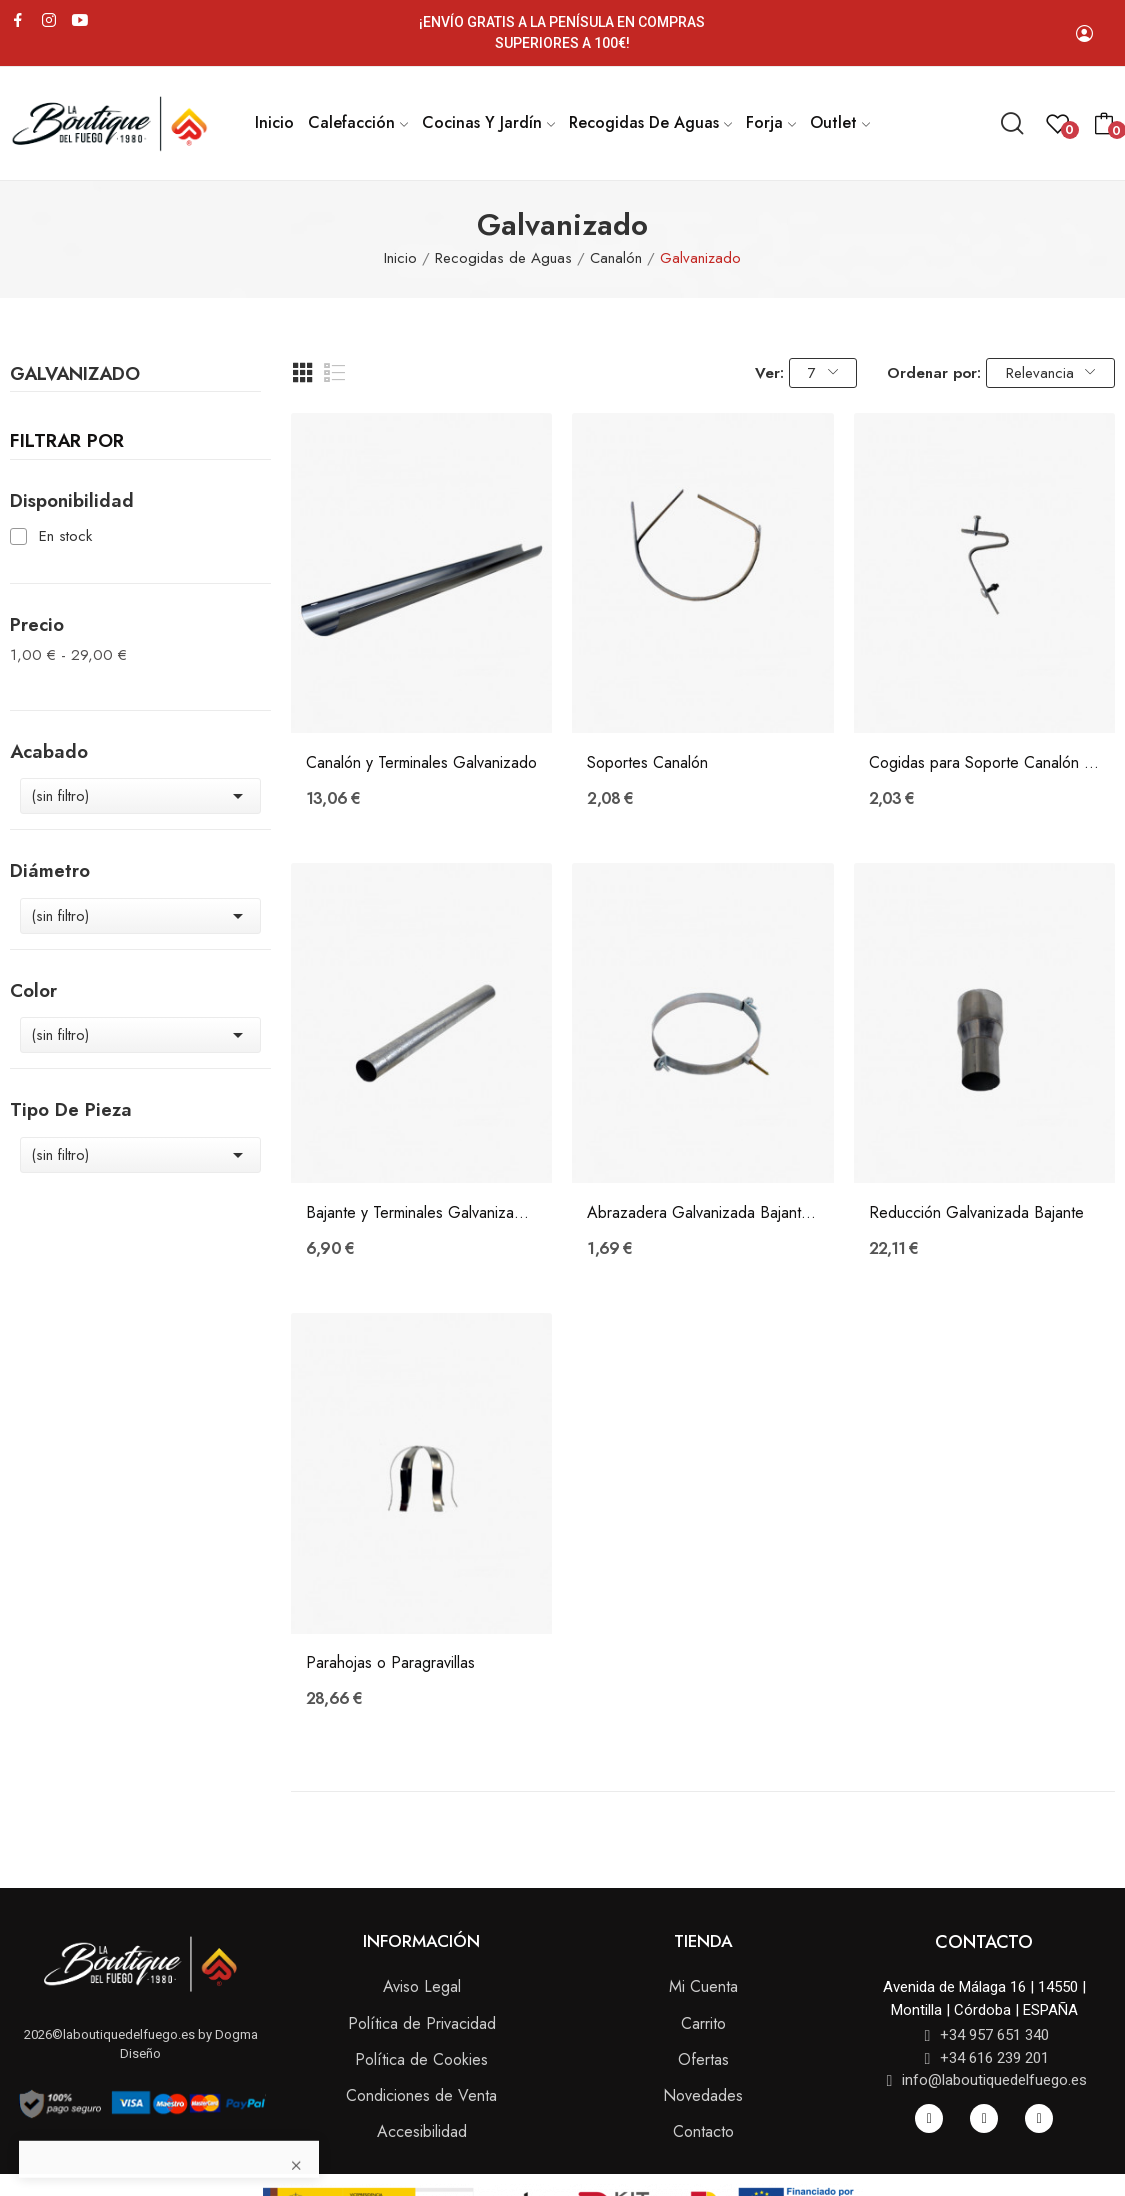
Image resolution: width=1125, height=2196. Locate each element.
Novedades (703, 2095)
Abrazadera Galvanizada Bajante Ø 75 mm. (702, 1213)
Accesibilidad (422, 2131)
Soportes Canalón (647, 763)
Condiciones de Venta (421, 2095)
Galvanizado (75, 376)
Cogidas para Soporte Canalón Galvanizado (984, 763)
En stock (65, 536)
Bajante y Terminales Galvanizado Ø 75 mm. (421, 1213)
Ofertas (703, 2059)
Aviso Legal (422, 1986)
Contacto (703, 2131)
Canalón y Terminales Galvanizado (421, 763)
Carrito (703, 2023)
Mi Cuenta (703, 1986)
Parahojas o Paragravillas (390, 1663)
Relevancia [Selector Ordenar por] (1050, 373)
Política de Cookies (421, 2059)
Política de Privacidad (422, 2023)
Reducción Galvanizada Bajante (976, 1213)
